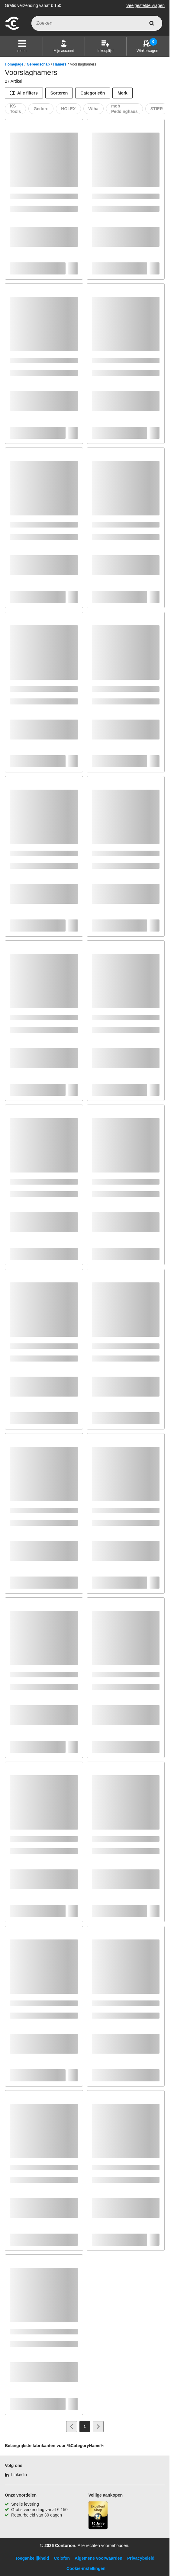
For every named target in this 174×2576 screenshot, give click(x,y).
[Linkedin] (16, 2474)
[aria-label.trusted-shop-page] (98, 2516)
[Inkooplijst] (105, 46)
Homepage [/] (14, 64)
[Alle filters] (24, 93)
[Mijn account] (63, 46)
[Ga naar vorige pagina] (71, 2426)
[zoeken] (152, 23)
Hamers (59, 64)
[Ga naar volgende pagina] (98, 2426)
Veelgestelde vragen (145, 5)
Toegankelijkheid (32, 2558)
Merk (122, 93)
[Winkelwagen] (147, 46)
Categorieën (92, 93)
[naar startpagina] (12, 29)
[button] (22, 46)
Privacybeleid (140, 2558)
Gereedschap (38, 64)
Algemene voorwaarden (98, 2558)
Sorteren (59, 93)
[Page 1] (84, 2426)
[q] (96, 23)
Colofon (62, 2558)
